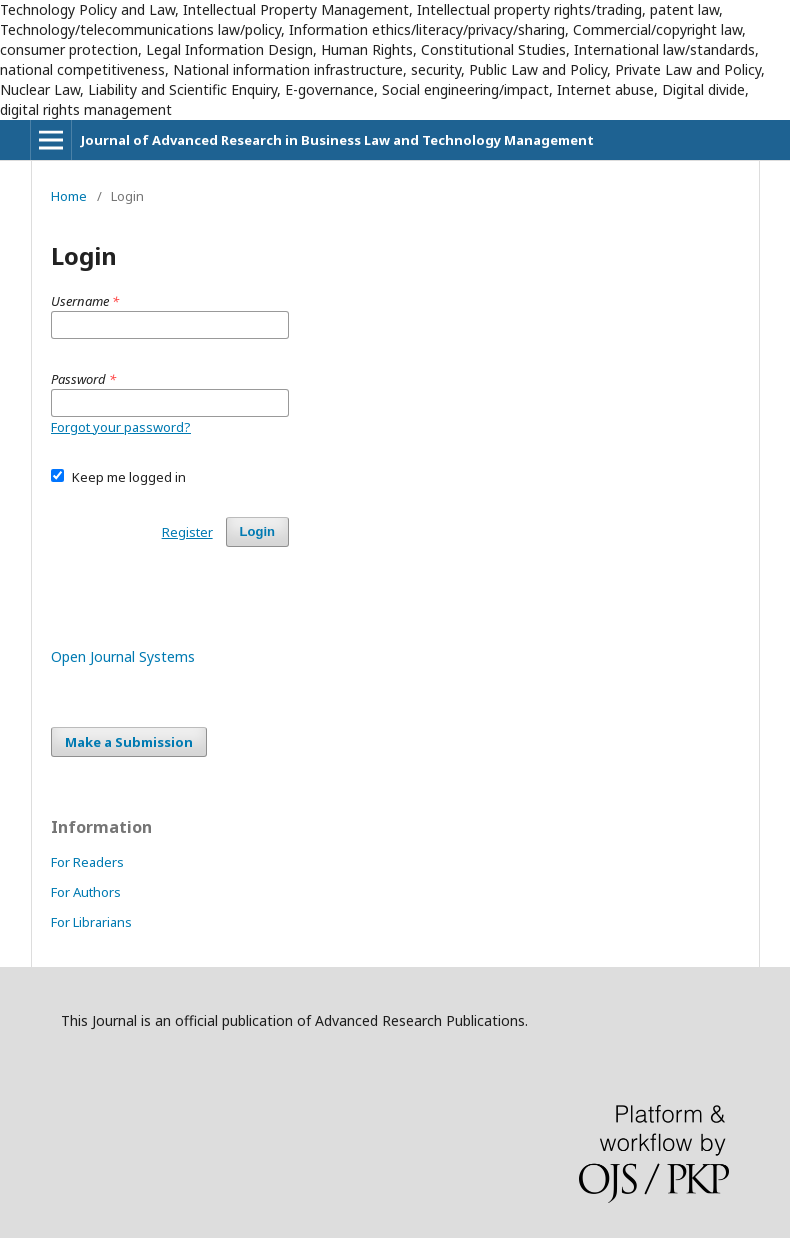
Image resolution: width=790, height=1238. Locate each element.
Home (69, 196)
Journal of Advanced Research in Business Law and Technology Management (337, 140)
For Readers (87, 862)
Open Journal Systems (123, 656)
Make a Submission (129, 742)
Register (187, 532)
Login (257, 531)
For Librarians (91, 922)
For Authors (86, 892)
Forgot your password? (121, 427)
